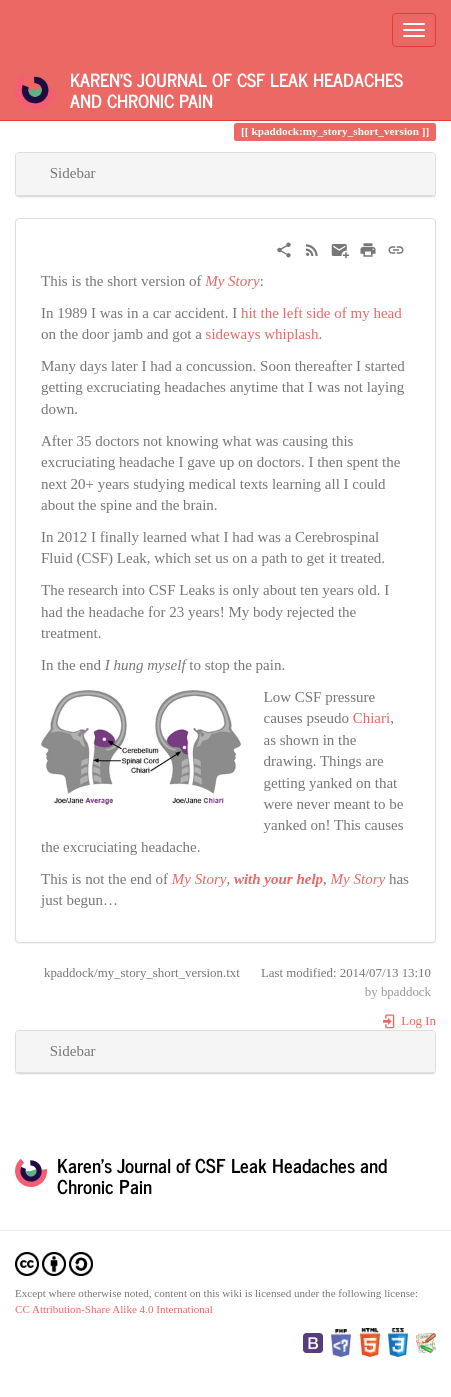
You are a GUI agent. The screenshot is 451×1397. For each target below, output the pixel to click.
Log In (408, 1021)
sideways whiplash (262, 334)
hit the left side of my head (321, 313)
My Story (232, 281)
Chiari (372, 718)
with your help (278, 879)
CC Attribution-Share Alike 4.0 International (114, 1309)
